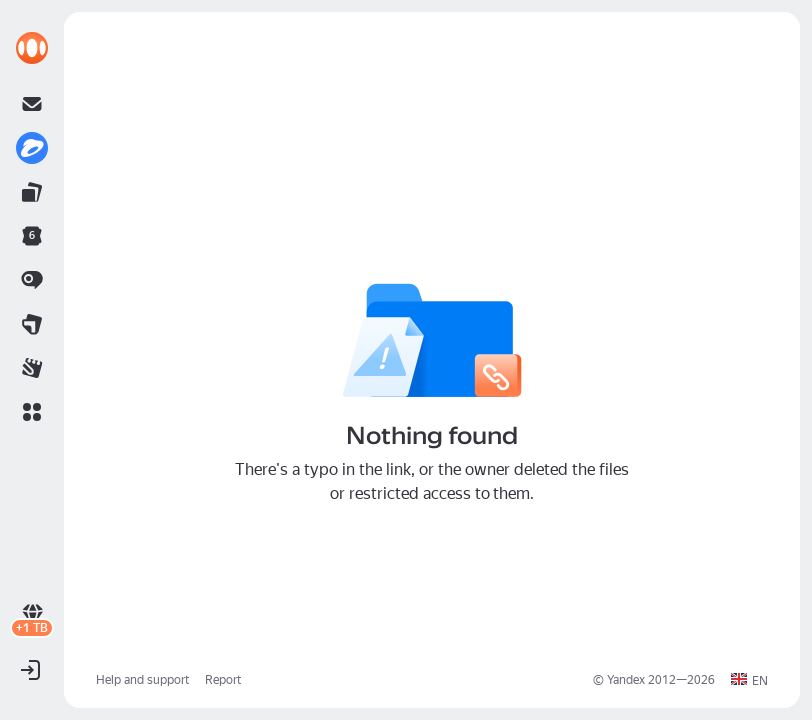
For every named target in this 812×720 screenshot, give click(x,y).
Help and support (142, 680)
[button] (32, 412)
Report (223, 680)
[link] (32, 48)
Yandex (626, 680)
